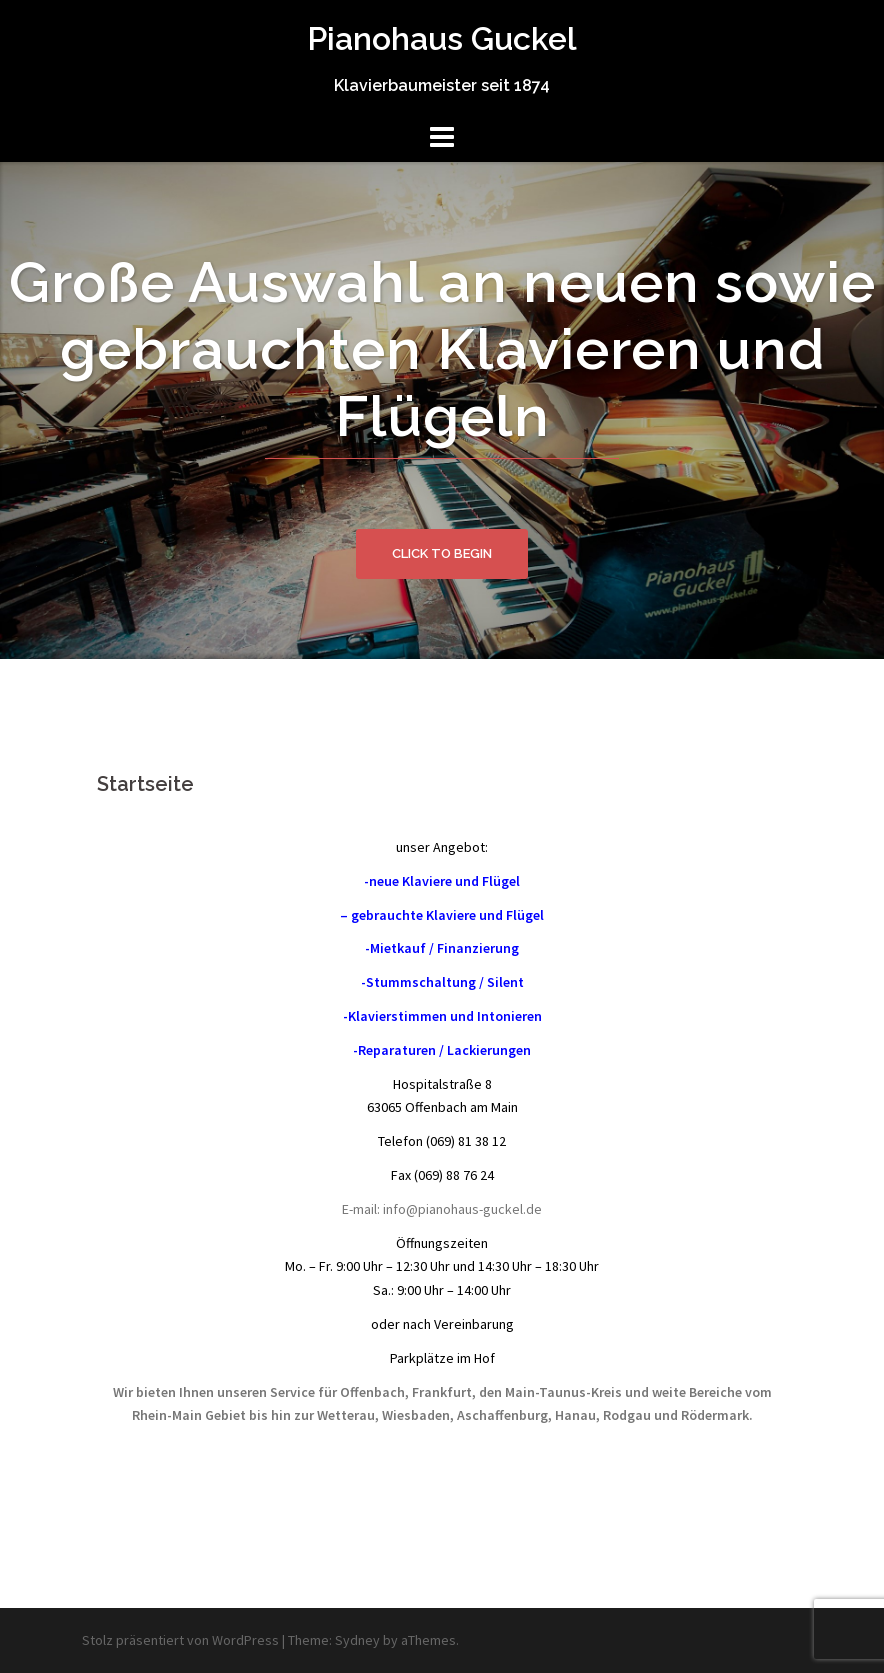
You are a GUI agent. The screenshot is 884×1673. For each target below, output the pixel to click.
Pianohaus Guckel (442, 38)
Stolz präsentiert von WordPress (180, 1640)
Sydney (357, 1640)
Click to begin (442, 553)
